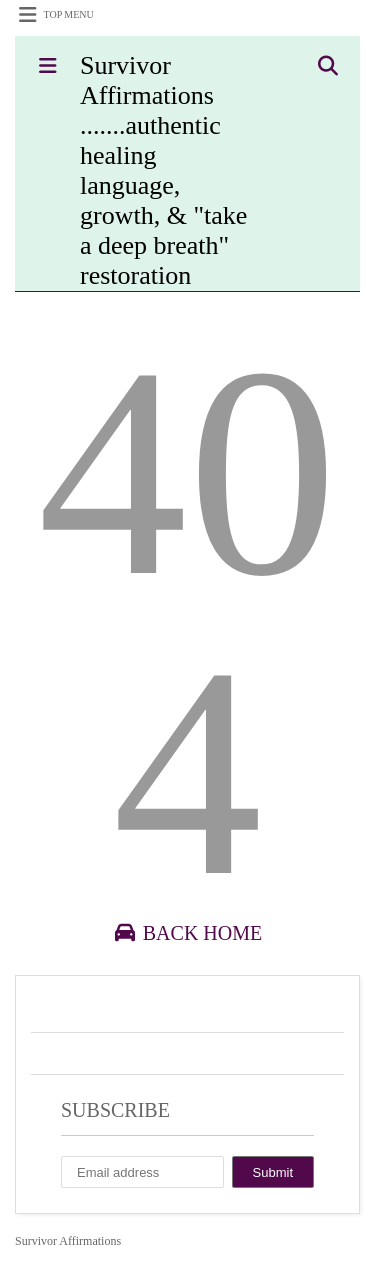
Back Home (187, 933)
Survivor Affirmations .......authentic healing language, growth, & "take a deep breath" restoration (163, 170)
